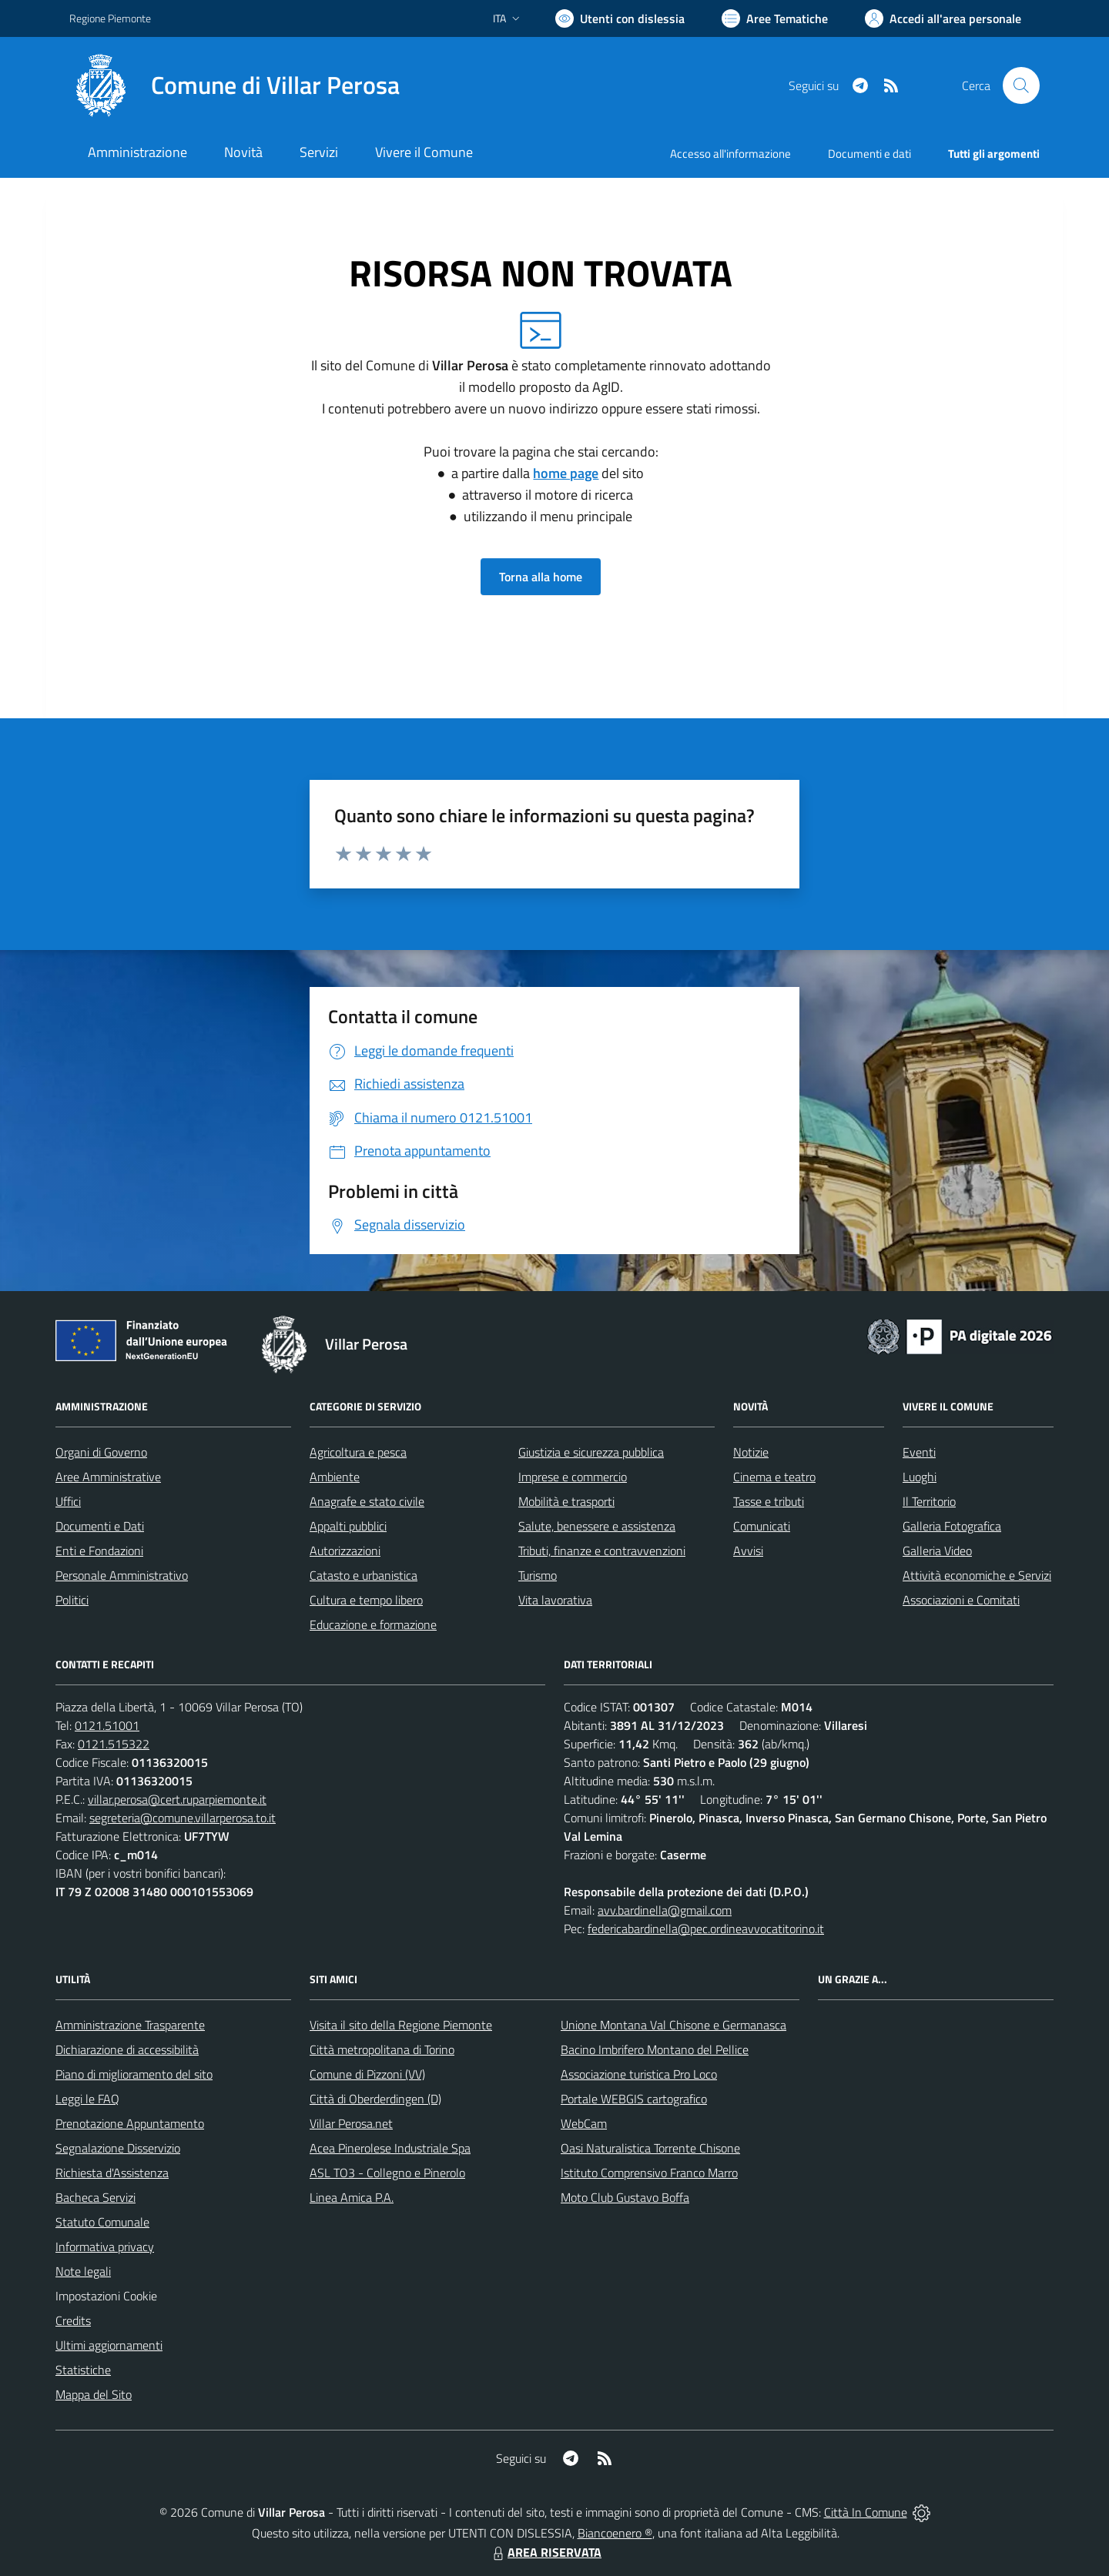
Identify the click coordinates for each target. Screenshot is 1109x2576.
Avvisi (748, 1550)
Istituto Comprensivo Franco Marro (649, 2172)
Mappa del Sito (93, 2394)
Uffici (68, 1501)
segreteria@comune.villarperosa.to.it (182, 1817)
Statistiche (83, 2369)
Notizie (751, 1452)
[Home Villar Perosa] (234, 85)
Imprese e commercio (572, 1476)
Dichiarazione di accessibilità (127, 2049)
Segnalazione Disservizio (117, 2148)
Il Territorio (929, 1501)
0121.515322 (113, 1744)
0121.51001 (107, 1725)
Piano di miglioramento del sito (134, 2074)
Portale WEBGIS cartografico (634, 2098)
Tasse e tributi (768, 1501)
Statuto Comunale (102, 2222)
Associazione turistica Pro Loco (639, 2074)
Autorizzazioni (345, 1550)
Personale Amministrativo (121, 1575)
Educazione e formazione (373, 1624)
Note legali (83, 2271)
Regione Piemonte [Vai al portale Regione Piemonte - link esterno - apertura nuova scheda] (110, 18)
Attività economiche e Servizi (977, 1575)
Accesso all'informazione (730, 153)
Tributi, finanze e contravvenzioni (601, 1550)
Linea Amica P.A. (352, 2197)
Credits (73, 2320)
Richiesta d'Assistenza (112, 2172)
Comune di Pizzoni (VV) (367, 2074)
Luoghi (919, 1476)
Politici (72, 1600)
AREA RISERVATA (545, 2552)
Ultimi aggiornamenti (108, 2345)
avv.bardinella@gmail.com (665, 1910)
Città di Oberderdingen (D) (375, 2098)
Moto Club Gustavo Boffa (625, 2197)
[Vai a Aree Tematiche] (774, 18)
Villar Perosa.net (351, 2123)
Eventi (919, 1452)
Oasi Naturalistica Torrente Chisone (650, 2148)
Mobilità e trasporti (566, 1501)
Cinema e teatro (774, 1476)
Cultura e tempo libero (366, 1600)
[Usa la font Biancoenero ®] (620, 18)
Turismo (537, 1575)
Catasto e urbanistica (363, 1575)
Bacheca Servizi (95, 2197)
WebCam (584, 2123)
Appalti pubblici (348, 1526)
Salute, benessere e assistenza (596, 1526)
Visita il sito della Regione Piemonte (401, 2025)
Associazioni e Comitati (961, 1600)
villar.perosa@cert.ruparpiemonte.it (177, 1799)
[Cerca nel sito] (1021, 85)
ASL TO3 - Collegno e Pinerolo (387, 2172)
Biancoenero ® (615, 2533)
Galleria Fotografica (952, 1526)
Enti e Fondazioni (99, 1550)
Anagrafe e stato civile (367, 1501)
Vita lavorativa (555, 1600)
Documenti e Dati (99, 1526)
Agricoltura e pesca (358, 1452)
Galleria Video (937, 1550)
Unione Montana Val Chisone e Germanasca (673, 2025)
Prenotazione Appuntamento (129, 2123)
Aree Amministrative (108, 1476)
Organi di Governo (101, 1452)
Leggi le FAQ (87, 2098)
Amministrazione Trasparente (130, 2025)
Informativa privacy (104, 2246)
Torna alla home (540, 576)
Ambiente (335, 1476)
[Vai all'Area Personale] (943, 18)
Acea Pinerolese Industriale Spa (390, 2148)
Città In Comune (865, 2512)
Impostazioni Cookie (106, 2296)
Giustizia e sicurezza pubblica (591, 1452)
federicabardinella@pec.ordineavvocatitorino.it (706, 1928)
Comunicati (761, 1526)
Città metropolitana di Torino (382, 2049)
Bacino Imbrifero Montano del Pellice (655, 2049)
